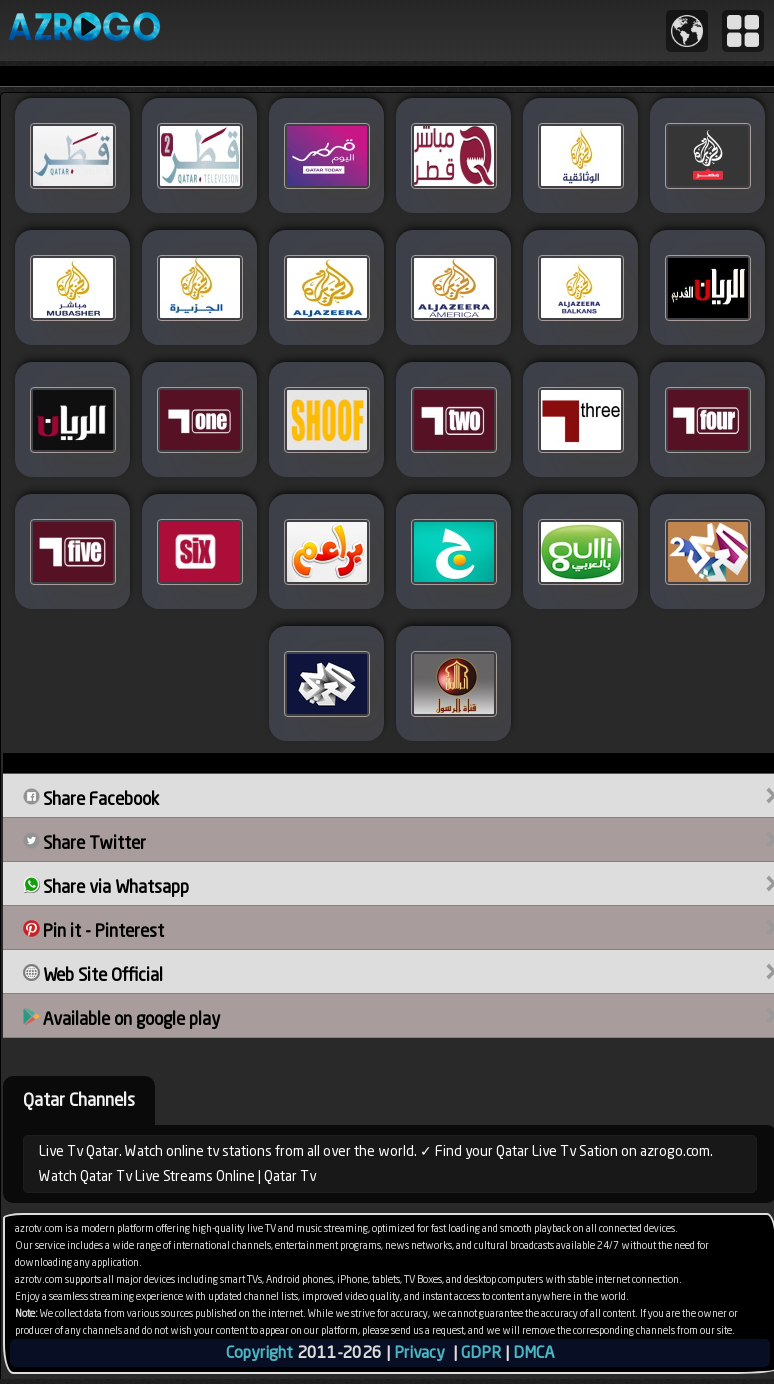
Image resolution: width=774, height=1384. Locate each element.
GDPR (481, 1352)
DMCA (533, 1352)
